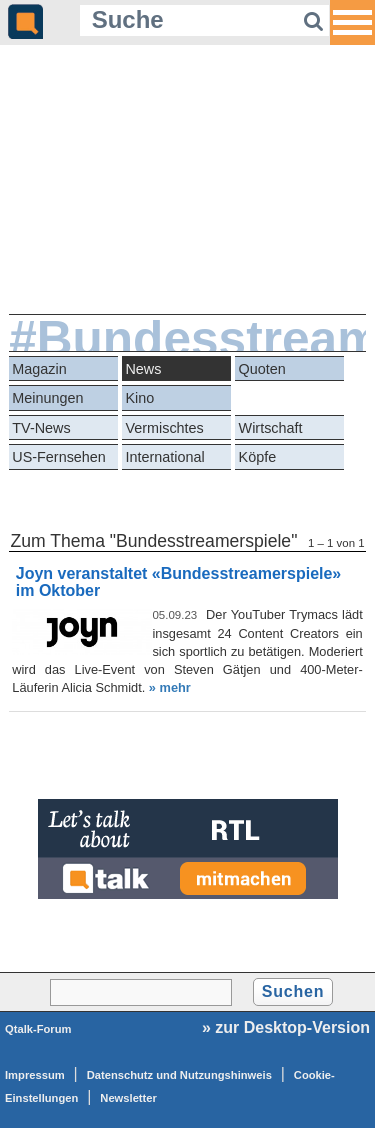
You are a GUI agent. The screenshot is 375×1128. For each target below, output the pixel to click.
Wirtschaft (271, 428)
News (143, 369)
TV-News (41, 428)
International (164, 457)
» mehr (170, 687)
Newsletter (128, 1098)
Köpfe (258, 457)
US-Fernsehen (59, 457)
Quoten (262, 369)
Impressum (35, 1075)
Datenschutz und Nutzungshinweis (179, 1075)
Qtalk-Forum (38, 1029)
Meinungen (47, 398)
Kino (139, 398)
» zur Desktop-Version (286, 1027)
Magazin (39, 369)
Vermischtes (164, 428)
